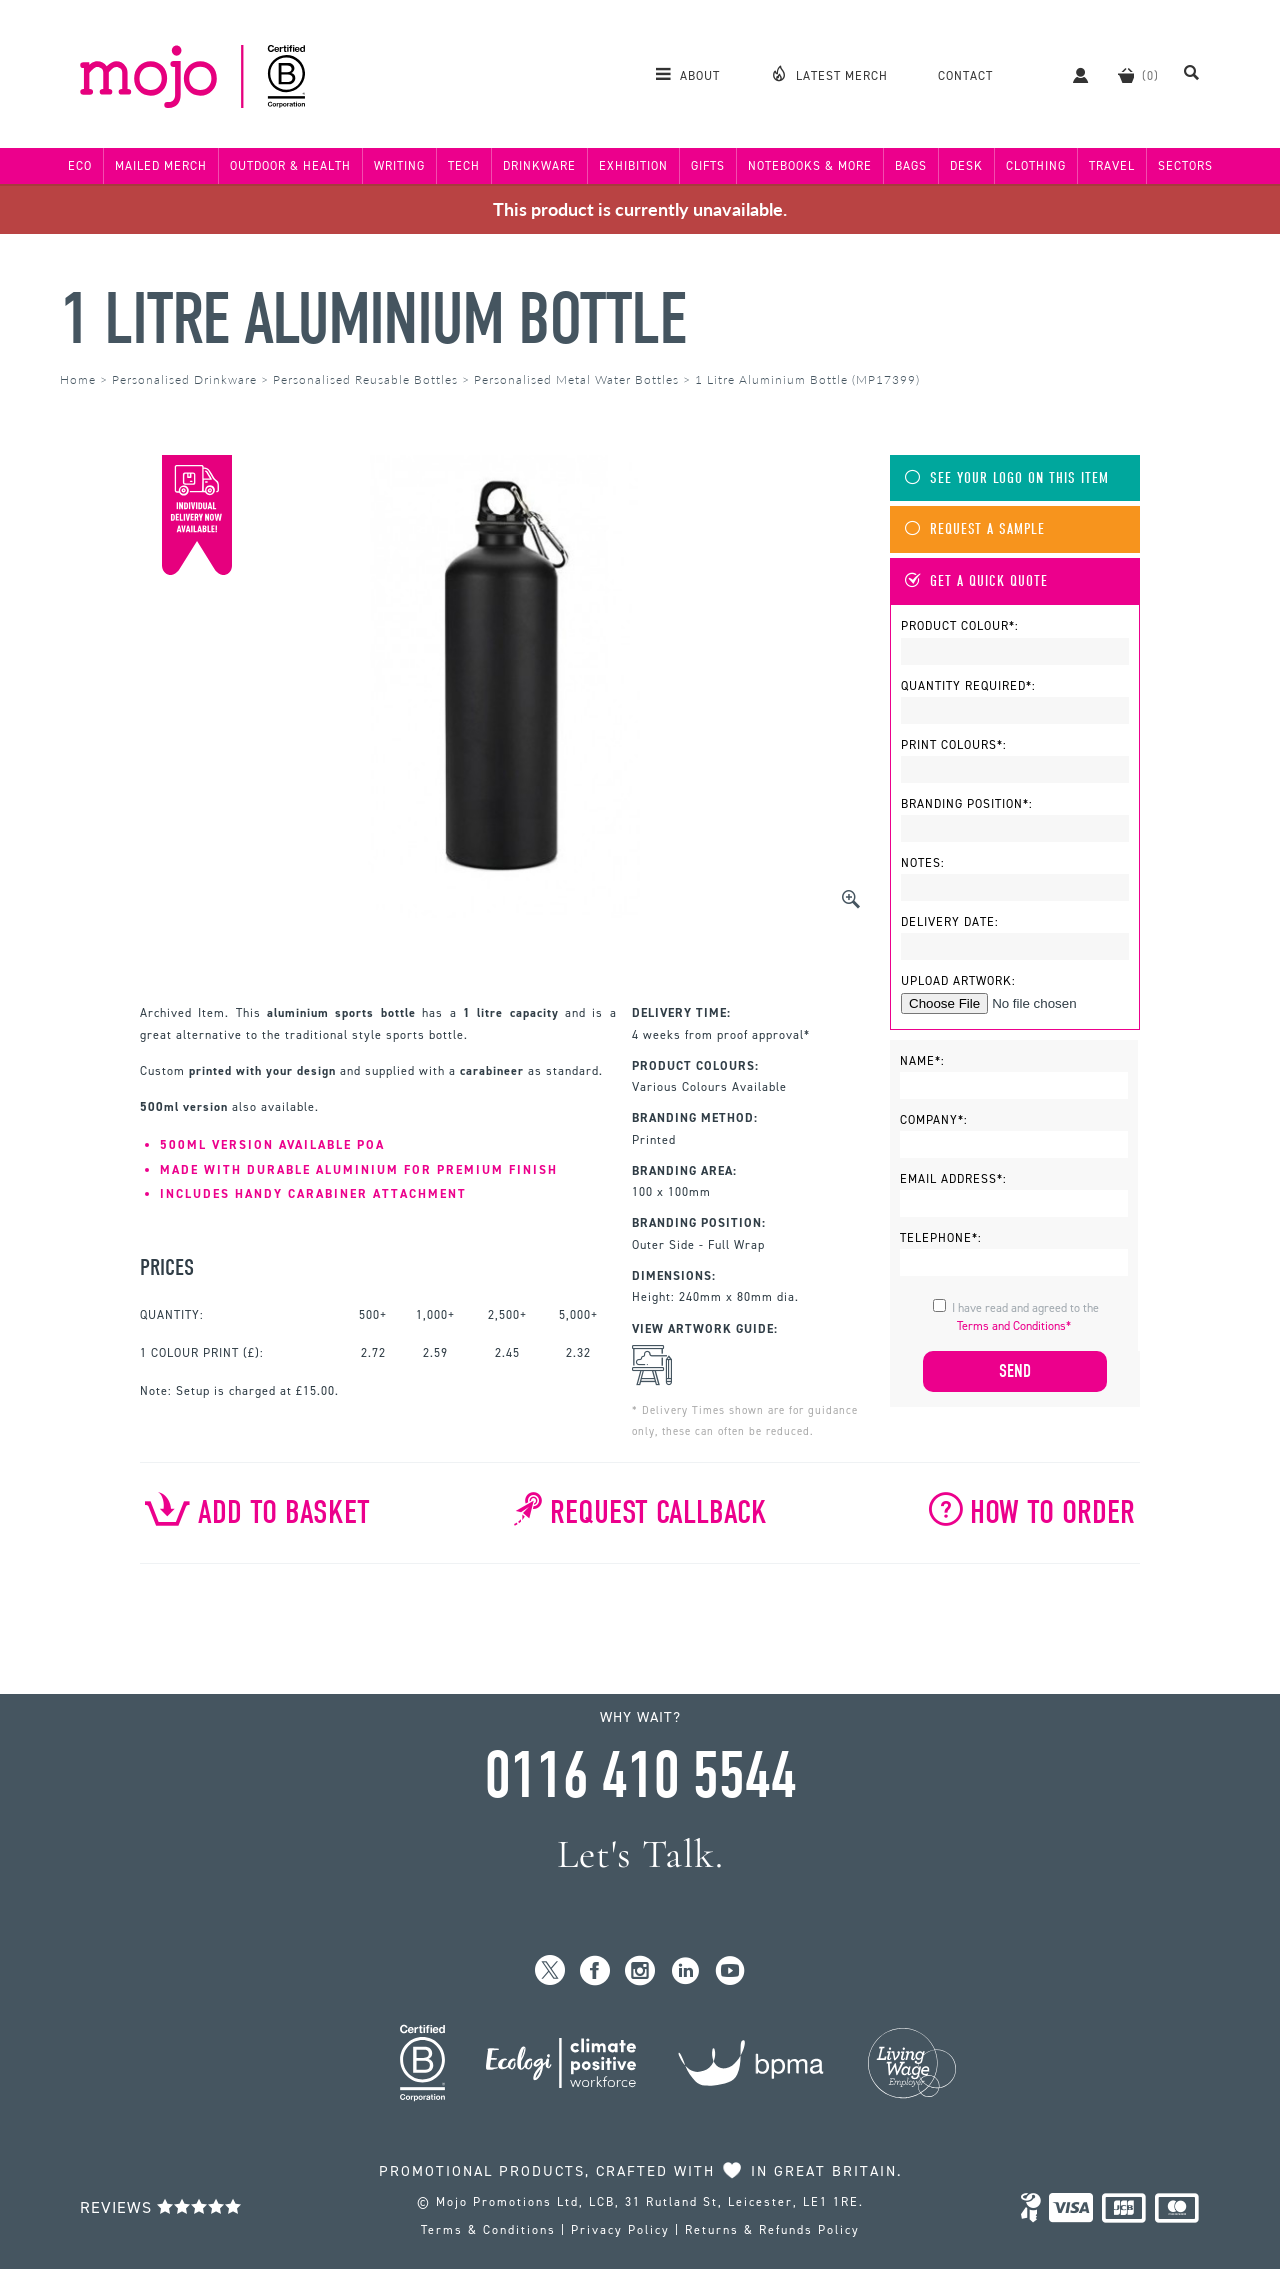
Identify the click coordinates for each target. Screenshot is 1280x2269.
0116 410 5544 (640, 1776)
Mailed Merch (161, 166)
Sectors (1185, 166)
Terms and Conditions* (1014, 1326)
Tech (464, 166)
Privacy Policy (620, 2230)
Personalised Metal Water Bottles (576, 379)
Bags (911, 166)
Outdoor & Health (290, 166)
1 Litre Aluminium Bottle (373, 319)
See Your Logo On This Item (1007, 478)
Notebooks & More (810, 166)
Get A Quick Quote (976, 581)
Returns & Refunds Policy (772, 2230)
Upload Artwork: (958, 981)
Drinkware (539, 166)
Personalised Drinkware (184, 379)
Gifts (708, 166)
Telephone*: (941, 1238)
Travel (1112, 166)
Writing (399, 166)
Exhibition (633, 166)
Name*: (922, 1061)
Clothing (1036, 166)
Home (78, 379)
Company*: (934, 1120)
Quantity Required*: (968, 686)
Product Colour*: (960, 626)
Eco (80, 166)
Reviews (161, 2207)
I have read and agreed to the (1025, 1317)
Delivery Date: (950, 922)
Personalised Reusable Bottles (365, 379)
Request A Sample (975, 529)
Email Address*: (953, 1179)
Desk (966, 166)
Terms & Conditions (488, 2230)
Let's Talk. (640, 1854)
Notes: (923, 863)
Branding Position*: (967, 804)
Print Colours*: (954, 745)
